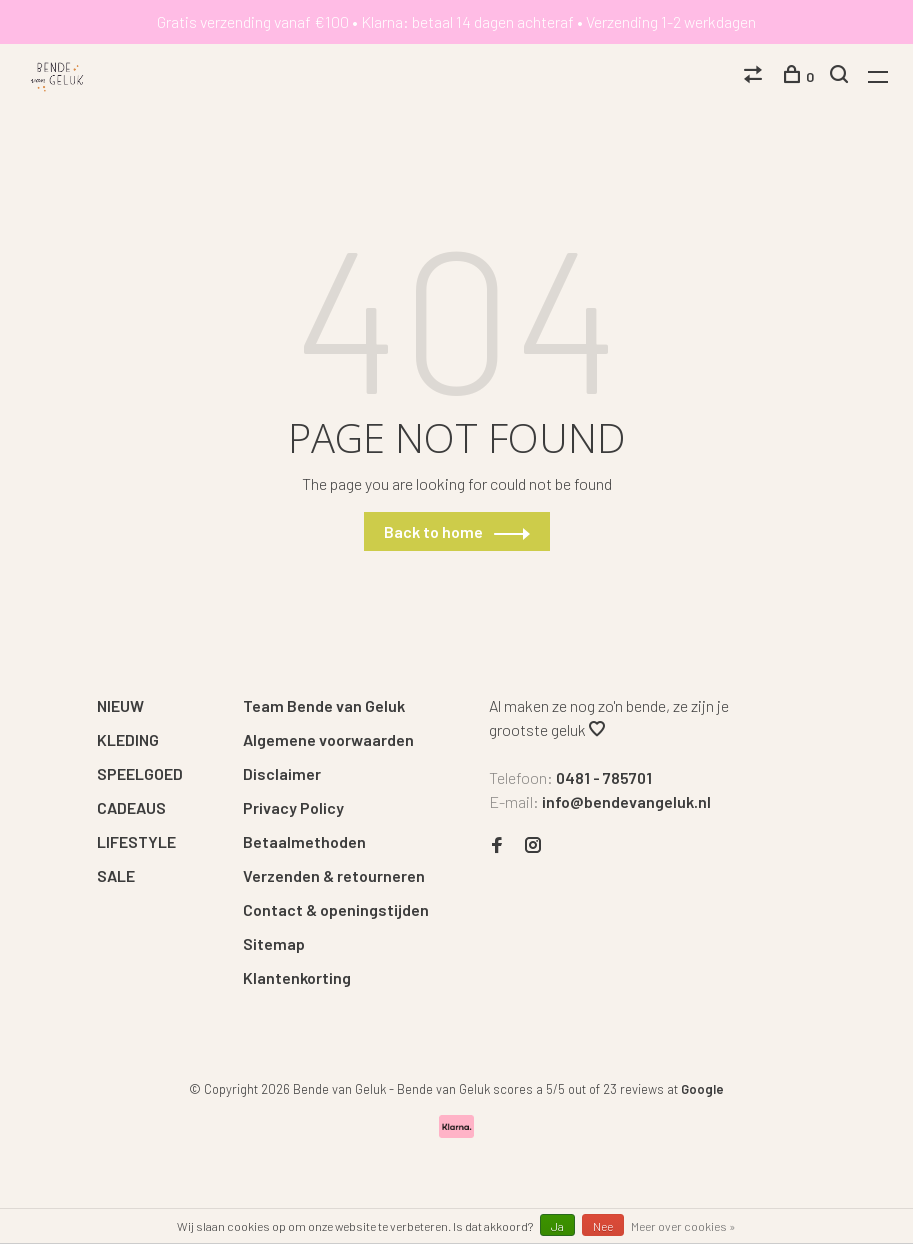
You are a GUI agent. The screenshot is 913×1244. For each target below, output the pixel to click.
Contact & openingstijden (336, 909)
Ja (557, 1226)
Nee (603, 1226)
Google (702, 1089)
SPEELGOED (140, 773)
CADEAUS (131, 807)
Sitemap (274, 943)
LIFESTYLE (136, 841)
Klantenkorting (297, 977)
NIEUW (120, 705)
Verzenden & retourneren (334, 875)
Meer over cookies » (683, 1226)
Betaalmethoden (304, 841)
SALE (116, 875)
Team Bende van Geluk (324, 705)
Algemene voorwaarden (328, 739)
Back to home (433, 531)
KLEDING (128, 739)
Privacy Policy (293, 807)
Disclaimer (282, 773)
